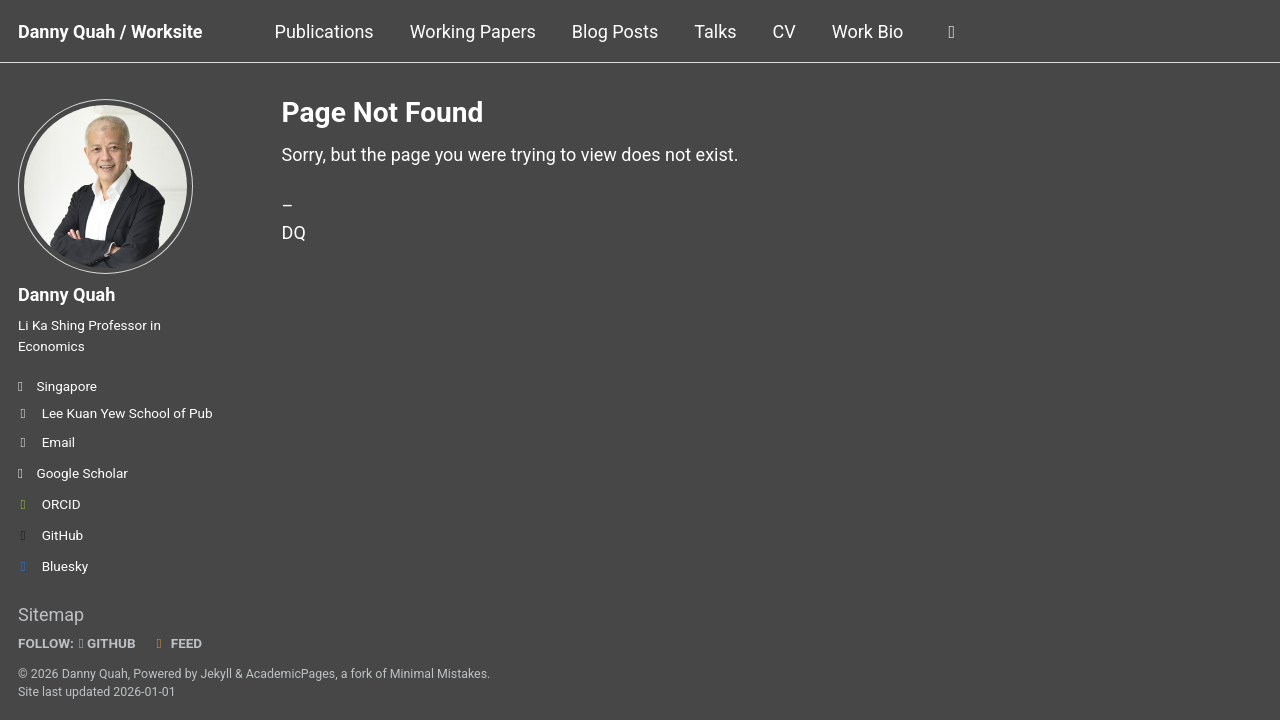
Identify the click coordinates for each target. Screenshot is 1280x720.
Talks (715, 31)
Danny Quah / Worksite (110, 31)
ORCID (49, 504)
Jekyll (216, 674)
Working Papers (473, 31)
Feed (177, 643)
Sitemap (51, 614)
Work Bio (868, 31)
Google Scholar (73, 473)
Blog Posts (615, 31)
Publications (324, 31)
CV (784, 31)
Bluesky (53, 566)
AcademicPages (290, 674)
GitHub (50, 535)
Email (46, 442)
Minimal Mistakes (438, 674)
